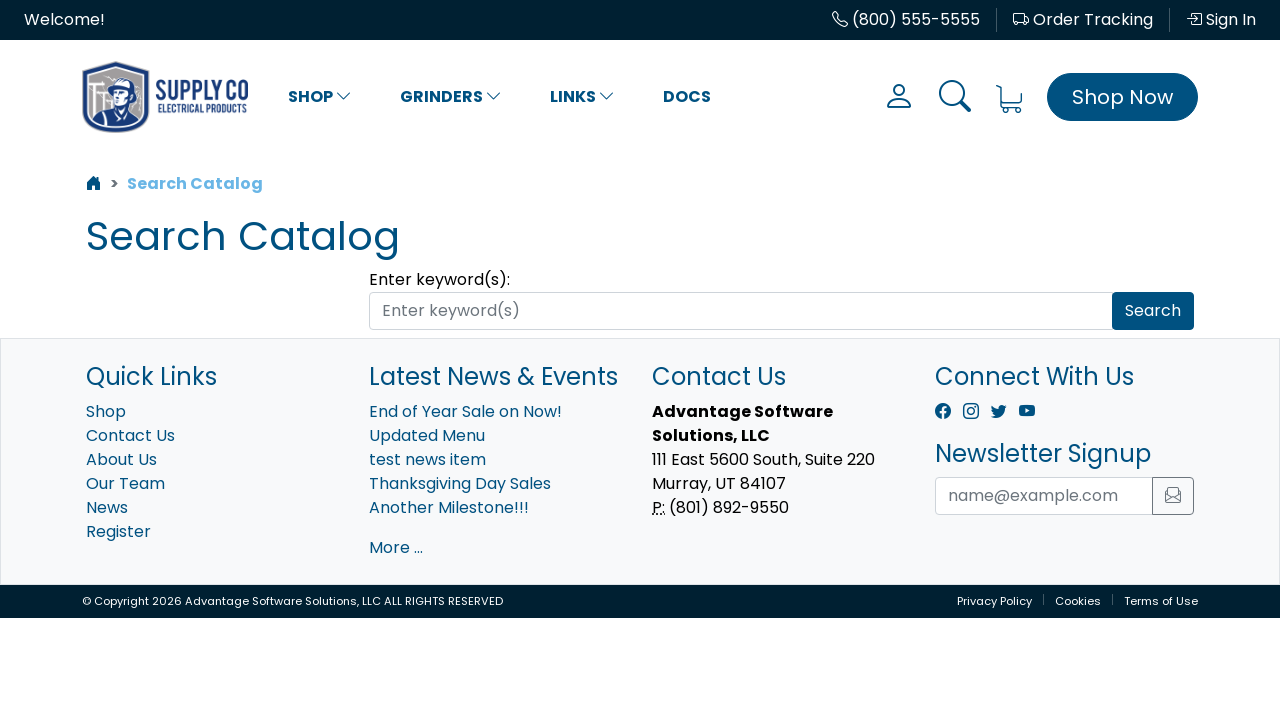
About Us (121, 459)
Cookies (1078, 601)
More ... (396, 547)
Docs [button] (687, 96)
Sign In (1221, 19)
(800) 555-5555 (906, 19)
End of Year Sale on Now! (465, 411)
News (107, 507)
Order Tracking (1083, 19)
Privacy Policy (994, 601)
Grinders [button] (451, 96)
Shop (320, 96)
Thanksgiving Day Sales (460, 483)
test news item (427, 459)
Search (1153, 310)
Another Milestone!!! (449, 507)
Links (582, 96)
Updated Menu (427, 435)
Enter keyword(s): (439, 279)
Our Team (125, 483)
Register (118, 531)
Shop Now (1122, 97)
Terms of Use (1161, 601)
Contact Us (130, 435)
